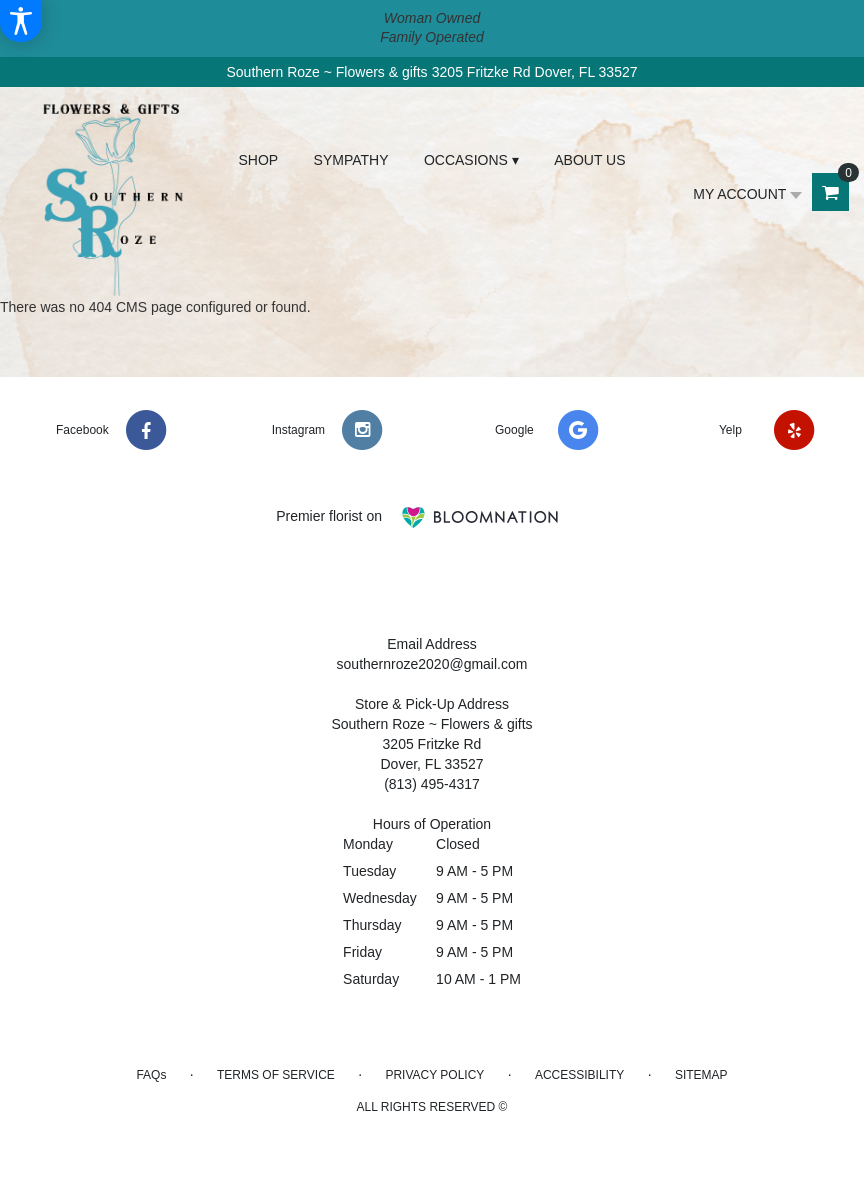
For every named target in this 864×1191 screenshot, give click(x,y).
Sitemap (701, 1075)
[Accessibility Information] (21, 21)
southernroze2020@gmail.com (432, 664)
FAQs (151, 1075)
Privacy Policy (434, 1075)
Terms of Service (276, 1075)
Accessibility (579, 1075)
